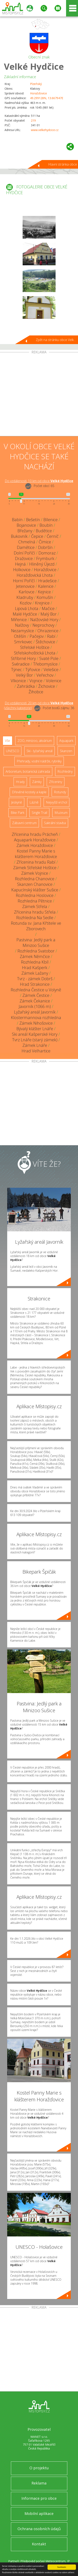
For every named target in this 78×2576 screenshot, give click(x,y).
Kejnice (44, 592)
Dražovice (24, 558)
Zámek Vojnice (34, 873)
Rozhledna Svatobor (36, 951)
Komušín (45, 597)
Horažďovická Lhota (35, 575)
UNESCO (12, 751)
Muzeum (61, 812)
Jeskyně (16, 802)
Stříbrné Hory (23, 658)
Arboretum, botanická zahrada (28, 771)
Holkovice (21, 569)
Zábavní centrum (24, 823)
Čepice (37, 536)
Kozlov (25, 603)
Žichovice (46, 686)
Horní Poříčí (24, 580)
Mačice (48, 608)
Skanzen (66, 751)
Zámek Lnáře (34, 1045)
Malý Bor (49, 614)
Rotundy (60, 792)
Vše (7, 740)
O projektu (39, 2467)
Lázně (33, 802)
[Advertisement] (39, 395)
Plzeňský (36, 84)
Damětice (26, 547)
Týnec (16, 669)
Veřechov (45, 675)
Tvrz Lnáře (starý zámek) (34, 1040)
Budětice (44, 531)
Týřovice (32, 669)
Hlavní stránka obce (62, 164)
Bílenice (50, 519)
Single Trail (39, 812)
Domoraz (47, 553)
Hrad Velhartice (36, 1051)
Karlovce (26, 592)
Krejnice (42, 603)
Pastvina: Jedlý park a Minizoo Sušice (35, 942)
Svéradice (21, 664)
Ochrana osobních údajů (39, 2528)
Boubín (46, 525)
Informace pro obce (39, 2498)
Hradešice (47, 580)
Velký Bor (24, 675)
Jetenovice (25, 586)
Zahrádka (26, 686)
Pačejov (37, 636)
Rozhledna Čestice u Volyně (36, 990)
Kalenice (46, 586)
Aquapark (66, 740)
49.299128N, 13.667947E (46, 98)
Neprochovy (43, 625)
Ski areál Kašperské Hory (34, 1034)
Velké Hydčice (34, 66)
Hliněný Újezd (42, 564)
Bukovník (19, 536)
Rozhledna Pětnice (35, 901)
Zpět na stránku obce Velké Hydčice (57, 340)
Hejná (20, 564)
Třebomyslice (45, 664)
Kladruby (24, 597)
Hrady (20, 781)
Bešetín (33, 519)
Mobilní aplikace (39, 2513)
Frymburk (45, 558)
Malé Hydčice (25, 614)
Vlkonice (18, 680)
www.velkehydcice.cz (44, 130)
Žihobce (36, 692)
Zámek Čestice (35, 995)
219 (33, 120)
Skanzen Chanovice (34, 884)
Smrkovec (23, 642)
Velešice (51, 669)
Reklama (39, 2483)
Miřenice (19, 619)
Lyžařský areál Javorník (35, 1012)
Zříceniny (55, 781)
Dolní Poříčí (24, 553)
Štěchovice (45, 642)
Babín (17, 519)
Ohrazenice (47, 630)
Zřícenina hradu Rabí (35, 862)
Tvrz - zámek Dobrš (34, 978)
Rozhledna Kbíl (35, 962)
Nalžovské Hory (44, 619)
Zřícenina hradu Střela (35, 912)
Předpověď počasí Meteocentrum (42, 2561)
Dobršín (45, 547)
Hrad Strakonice (35, 984)
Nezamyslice (22, 630)
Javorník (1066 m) (35, 1006)
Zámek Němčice (35, 956)
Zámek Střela (34, 906)
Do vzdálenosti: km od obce (39, 481)
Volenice (53, 680)
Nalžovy (22, 625)
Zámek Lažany (34, 973)
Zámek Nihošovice (36, 1023)
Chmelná (26, 542)
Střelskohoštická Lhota (34, 653)
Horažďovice (38, 93)
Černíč (53, 536)
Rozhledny (65, 771)
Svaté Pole (48, 658)
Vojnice (35, 680)
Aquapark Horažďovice (35, 840)
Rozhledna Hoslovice (35, 895)
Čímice (45, 542)
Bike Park (17, 812)
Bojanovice (26, 525)
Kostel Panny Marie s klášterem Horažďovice (36, 853)
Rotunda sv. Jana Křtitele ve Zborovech (36, 925)
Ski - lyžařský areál (39, 751)
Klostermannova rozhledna (36, 1017)
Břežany (24, 531)
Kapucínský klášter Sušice (34, 890)
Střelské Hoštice (34, 647)
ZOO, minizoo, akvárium (34, 740)
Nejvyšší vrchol (56, 802)
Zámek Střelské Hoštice (34, 867)
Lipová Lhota (26, 608)
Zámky (37, 781)
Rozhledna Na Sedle (34, 917)
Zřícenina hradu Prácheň (35, 834)
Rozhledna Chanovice (34, 878)
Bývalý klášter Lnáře (34, 1028)
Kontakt (39, 2543)
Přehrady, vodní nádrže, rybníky (39, 761)
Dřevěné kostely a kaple (29, 792)
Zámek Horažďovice (34, 845)
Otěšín (20, 636)
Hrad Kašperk (34, 967)
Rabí (51, 636)
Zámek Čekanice (35, 1001)
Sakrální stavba (55, 823)
